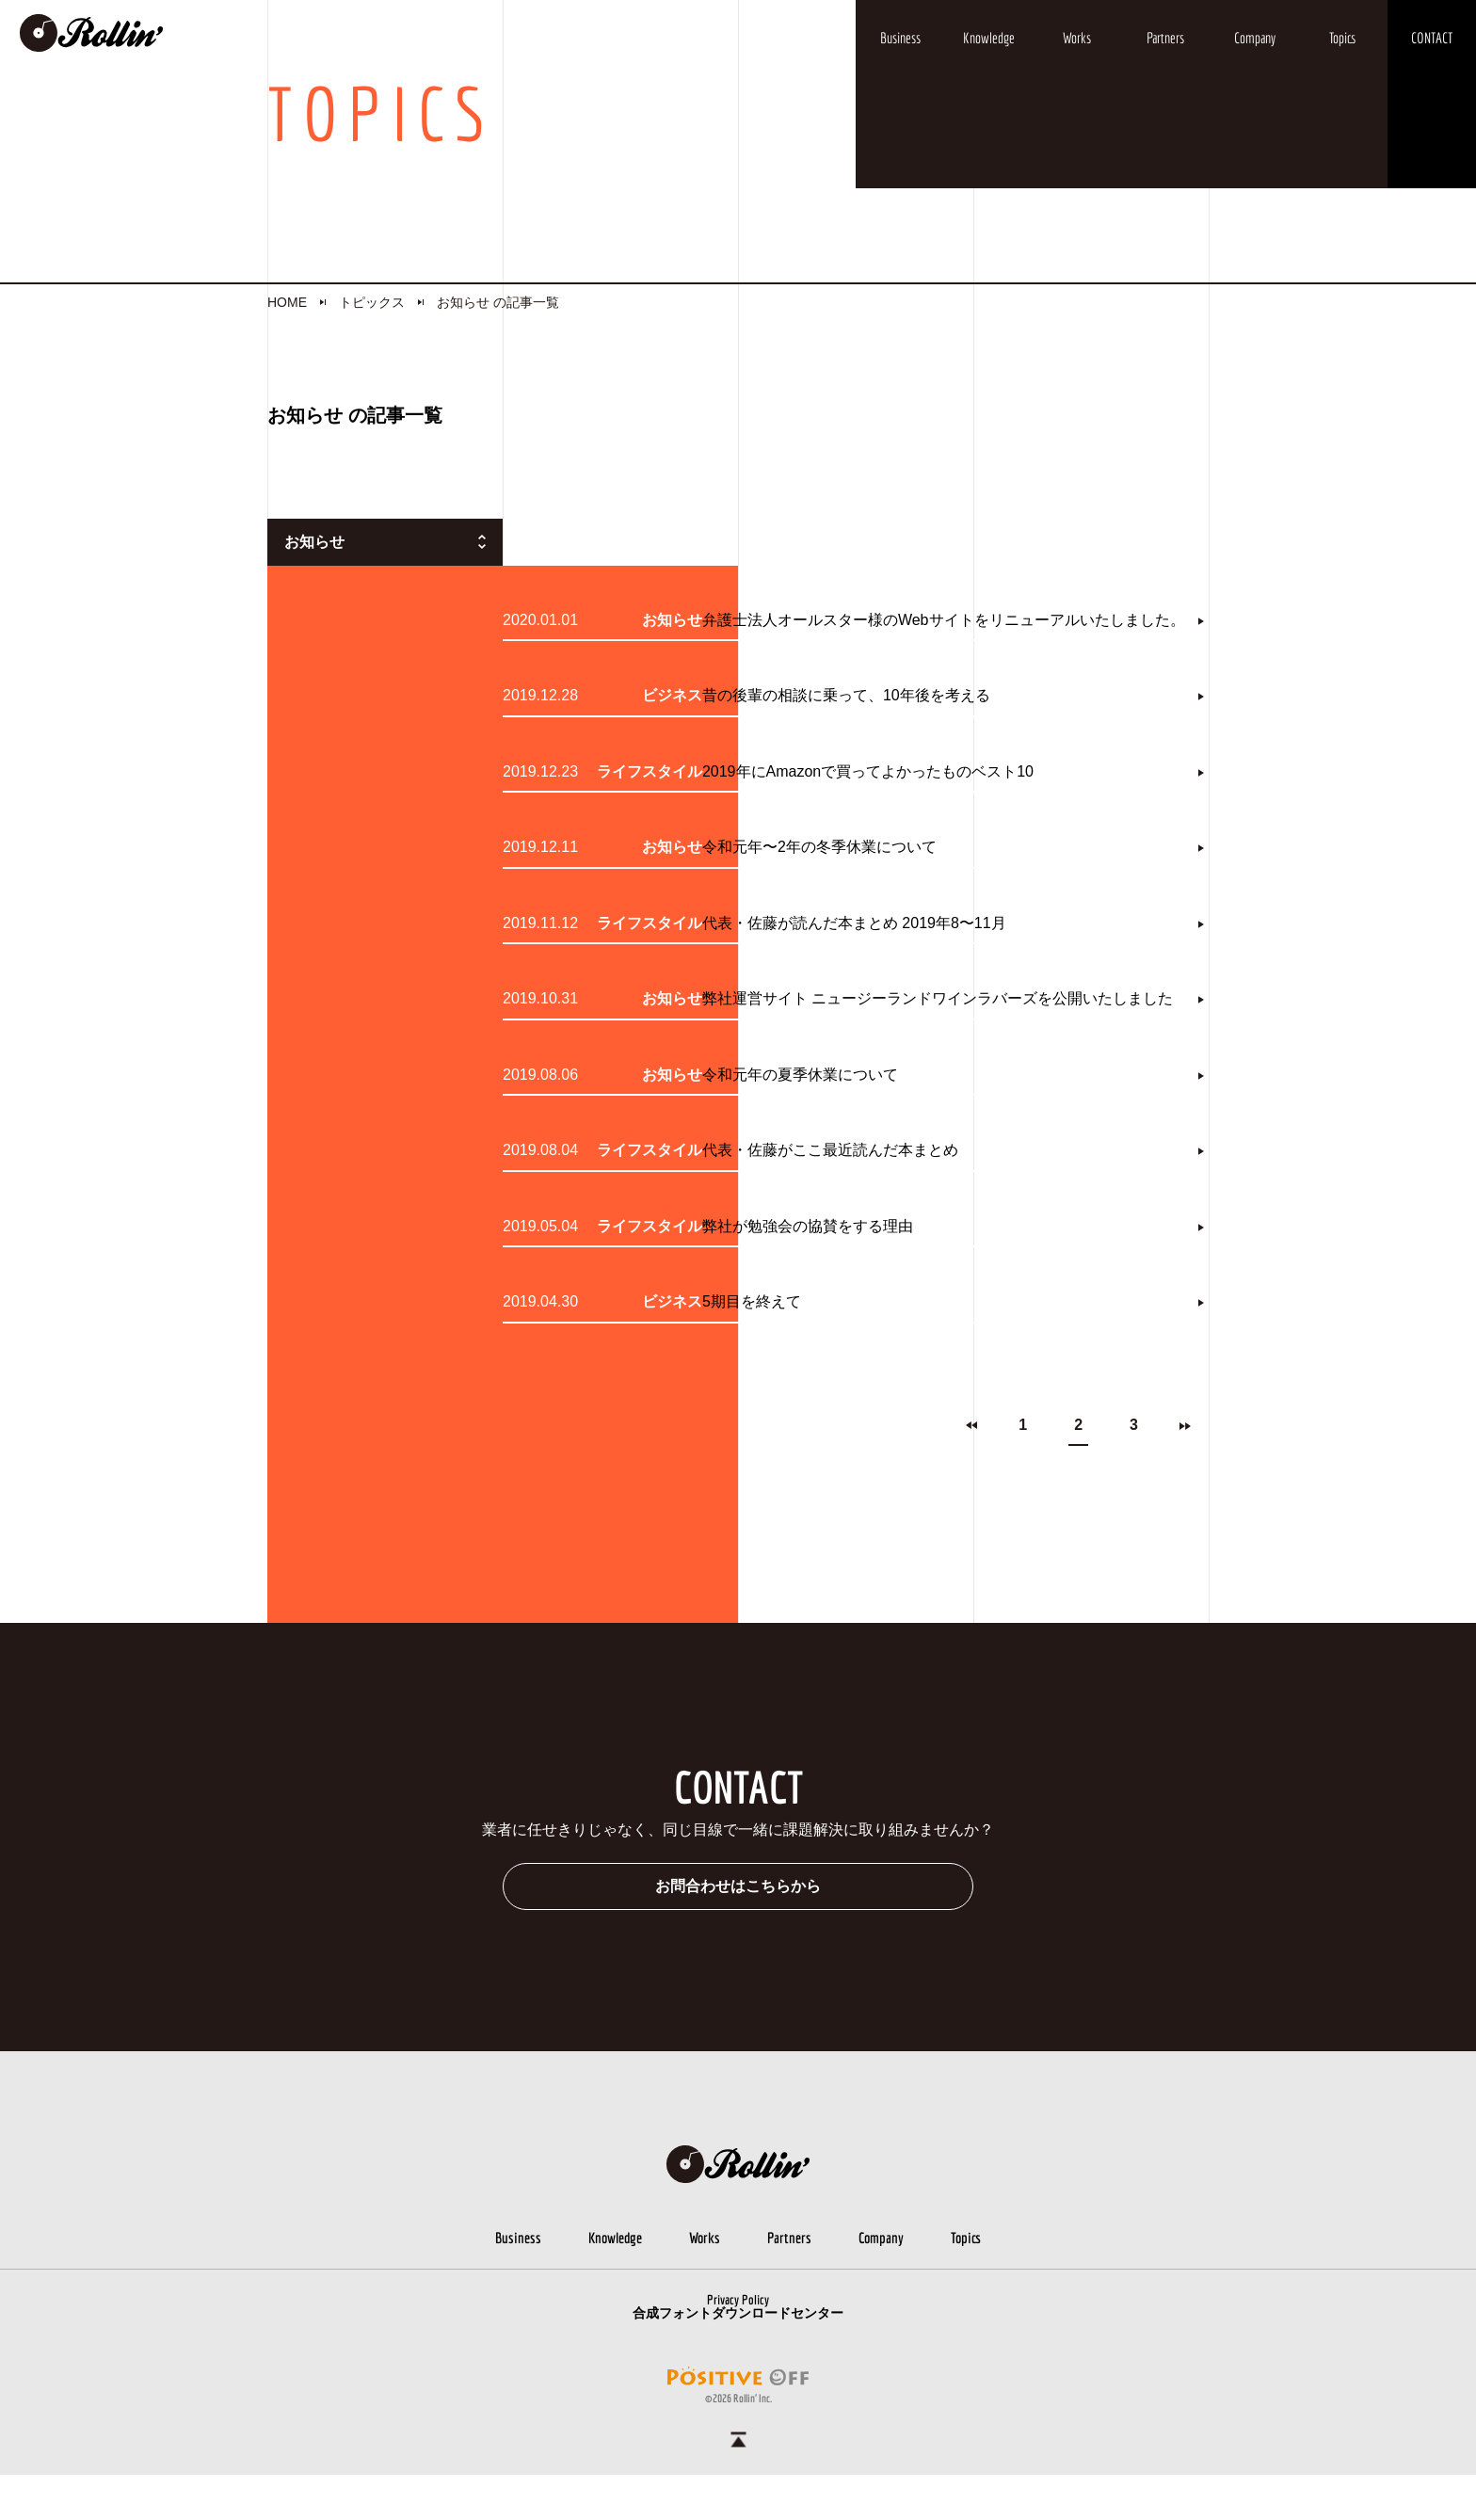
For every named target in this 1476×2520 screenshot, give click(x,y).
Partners (1165, 37)
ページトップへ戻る (738, 2485)
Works (1077, 37)
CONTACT (1431, 37)
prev (971, 1471)
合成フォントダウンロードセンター (738, 2358)
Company (1254, 37)
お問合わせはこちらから (738, 1931)
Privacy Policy (738, 2344)
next (1185, 1471)
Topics (1342, 37)
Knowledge (989, 37)
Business (900, 37)
